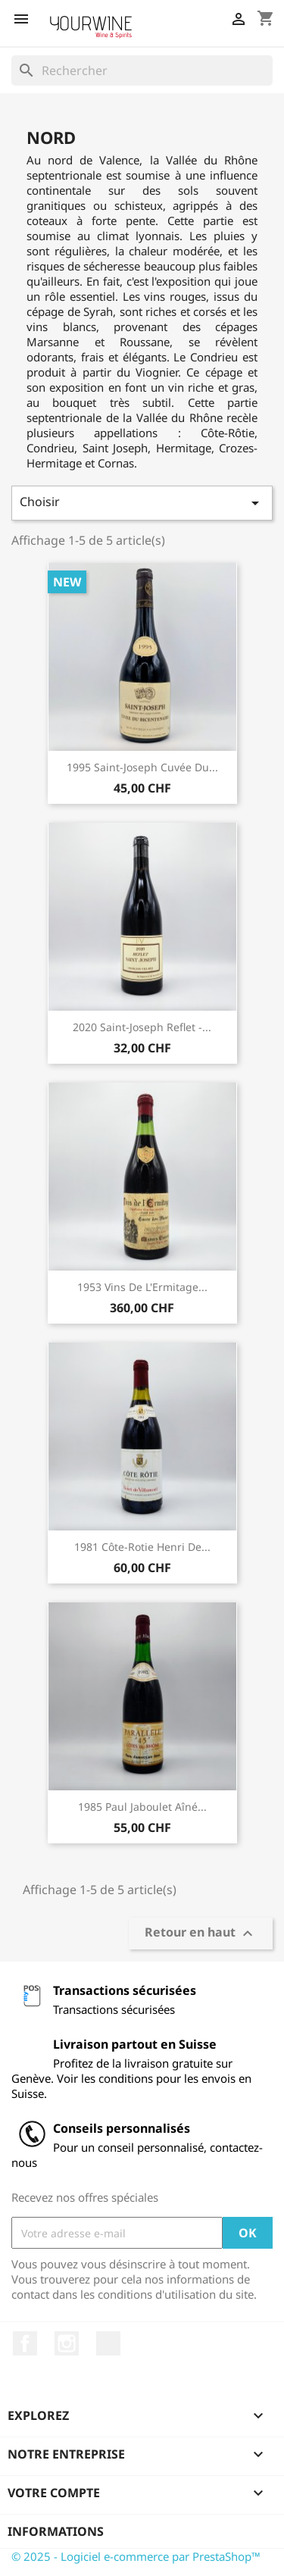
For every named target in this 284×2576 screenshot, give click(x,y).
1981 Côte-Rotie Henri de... (142, 1547)
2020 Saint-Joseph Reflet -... (142, 1027)
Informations (56, 2531)
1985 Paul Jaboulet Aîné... (142, 1806)
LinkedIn (108, 2343)
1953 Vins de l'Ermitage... (142, 1287)
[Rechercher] (142, 70)
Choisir (142, 502)
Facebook (25, 2343)
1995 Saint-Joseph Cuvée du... (142, 767)
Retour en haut (201, 1933)
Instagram (67, 2343)
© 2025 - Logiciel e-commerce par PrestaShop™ (136, 2556)
